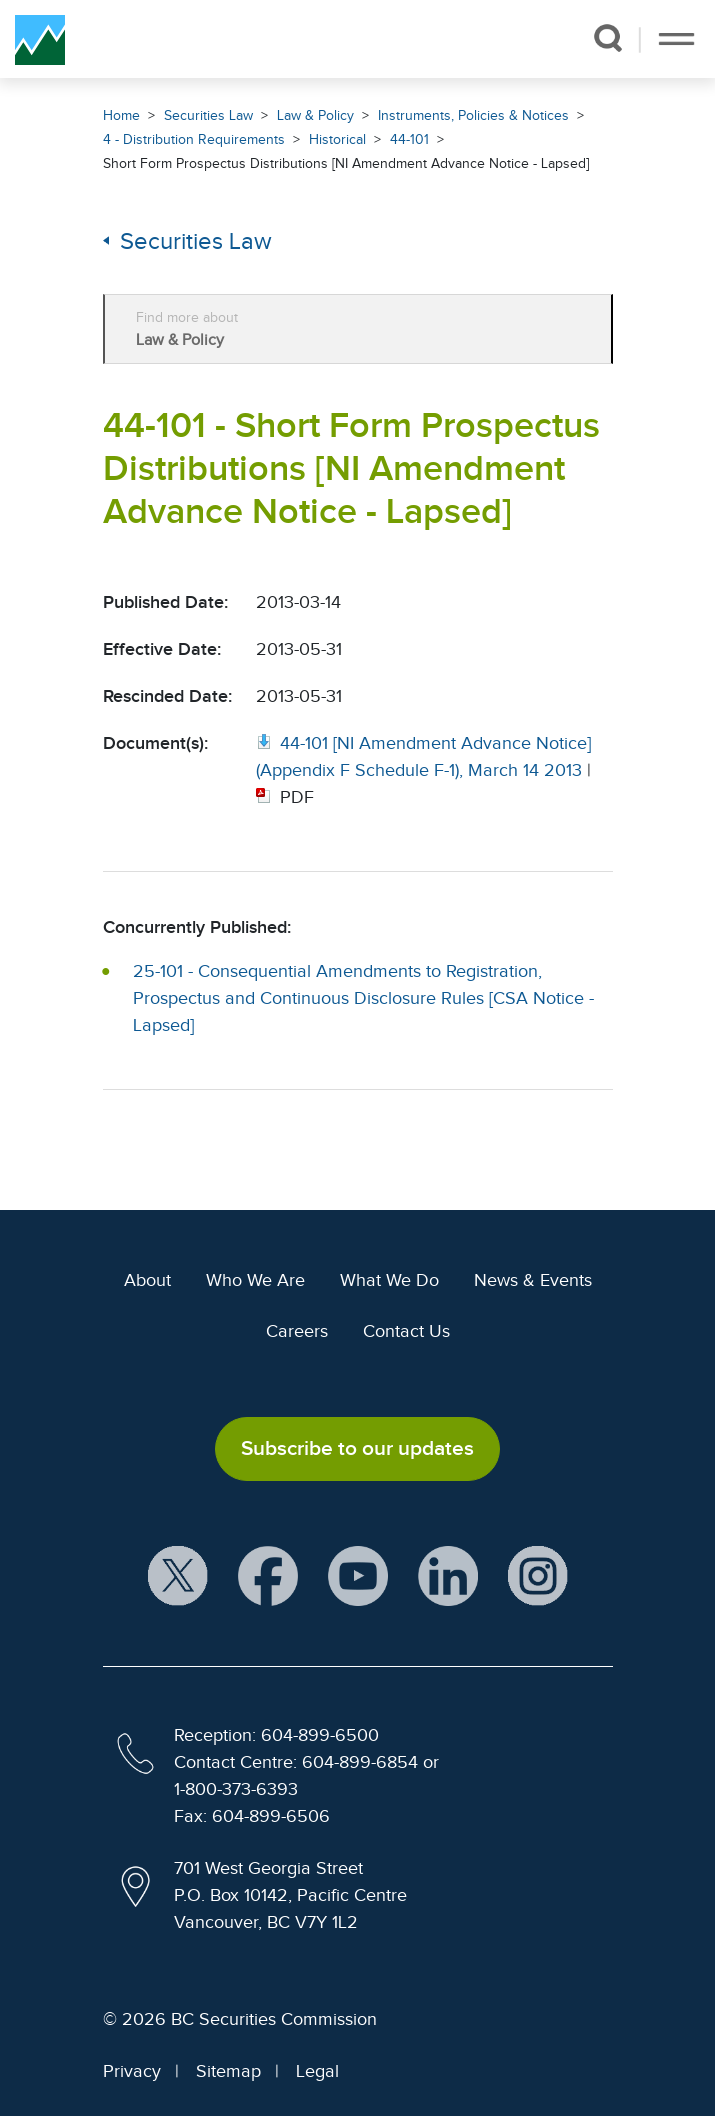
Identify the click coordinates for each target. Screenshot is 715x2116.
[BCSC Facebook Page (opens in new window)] (268, 1576)
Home (121, 115)
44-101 (409, 139)
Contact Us (406, 1331)
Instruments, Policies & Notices (473, 115)
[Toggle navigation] (676, 39)
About (147, 1280)
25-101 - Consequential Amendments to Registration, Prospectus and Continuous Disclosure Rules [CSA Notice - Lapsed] (363, 998)
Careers (297, 1331)
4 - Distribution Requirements (194, 139)
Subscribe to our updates (357, 1448)
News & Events (533, 1280)
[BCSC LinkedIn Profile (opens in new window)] (448, 1576)
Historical (337, 139)
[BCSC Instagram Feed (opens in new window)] (538, 1576)
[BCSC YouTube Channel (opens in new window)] (358, 1576)
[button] (608, 38)
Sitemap (228, 2071)
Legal (317, 2071)
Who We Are (255, 1280)
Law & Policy (315, 115)
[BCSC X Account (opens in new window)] (178, 1576)
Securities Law (208, 115)
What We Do (389, 1280)
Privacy (132, 2071)
